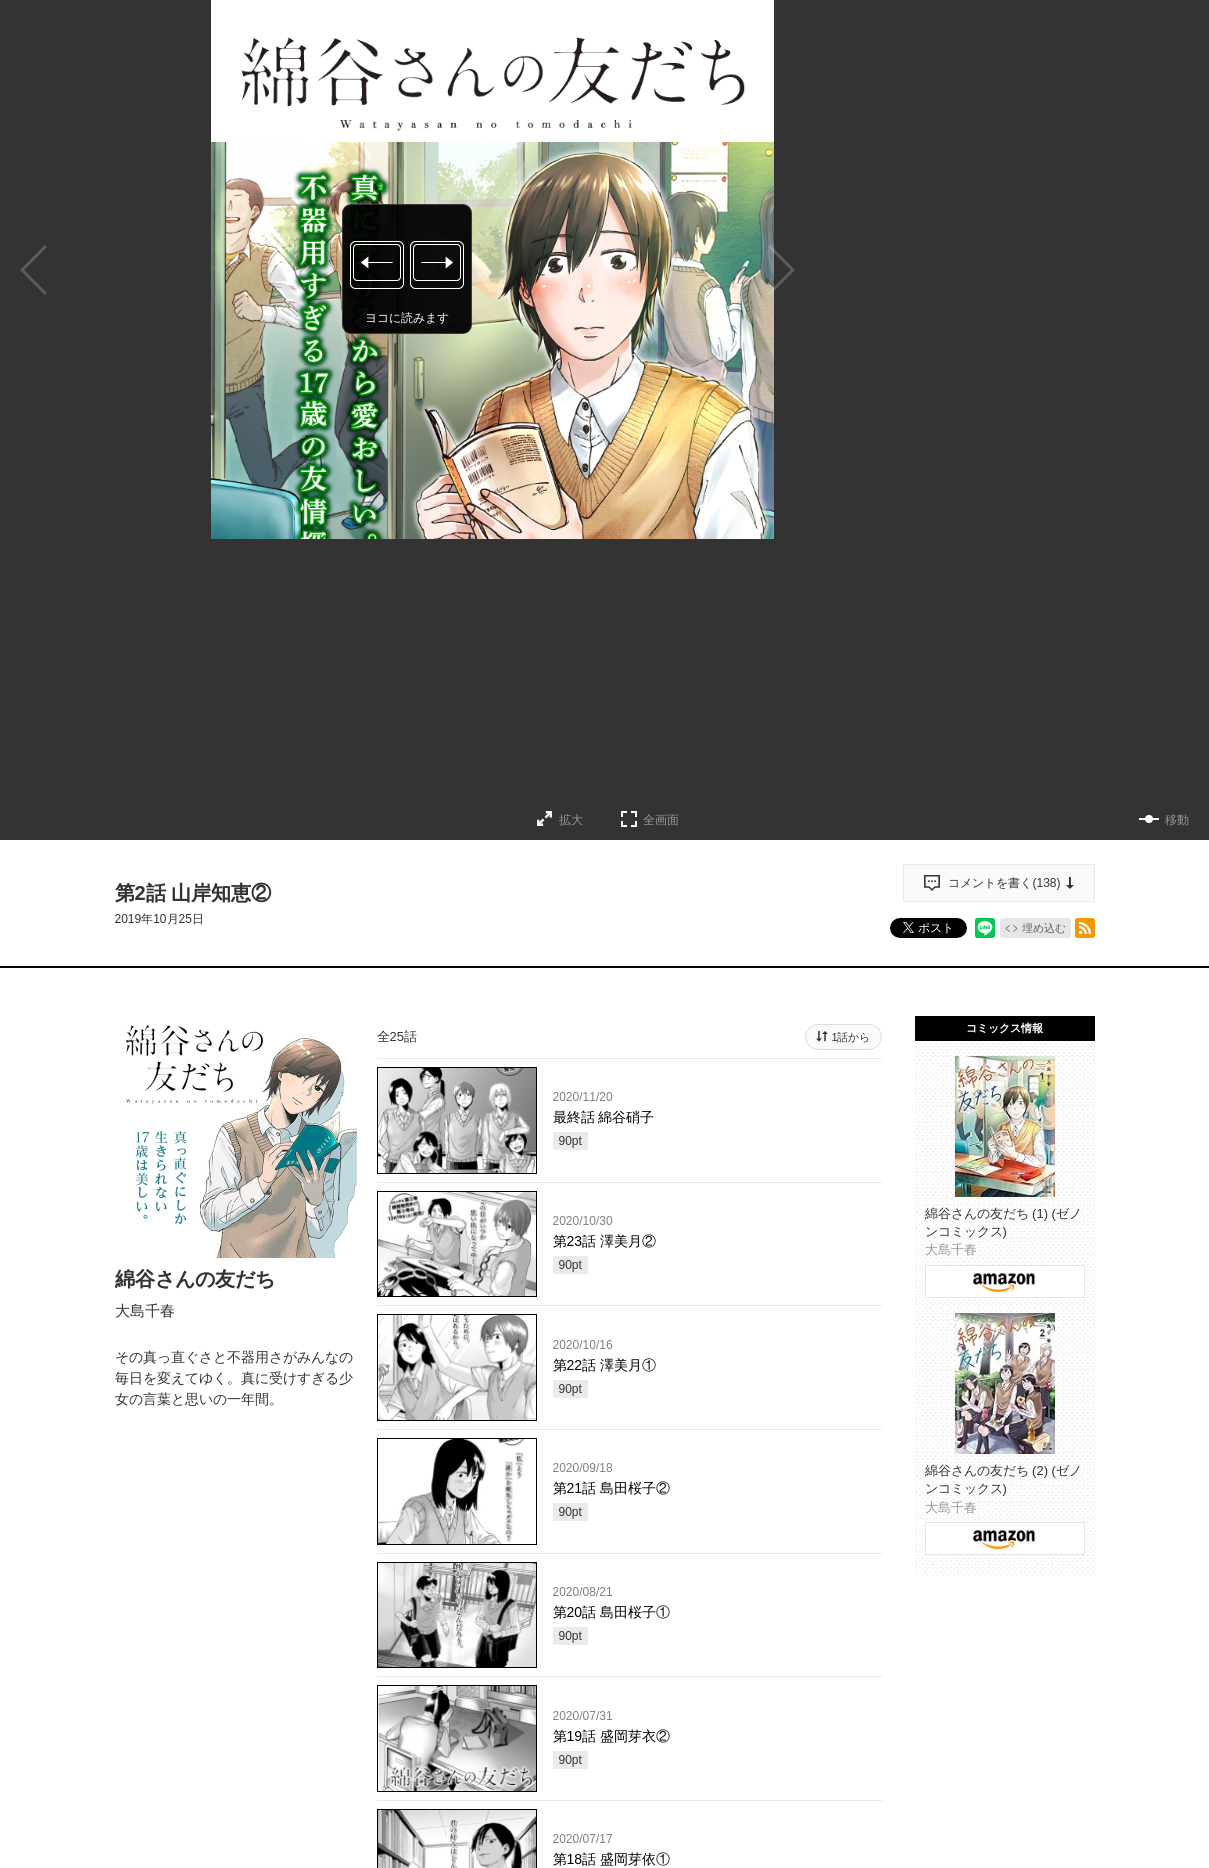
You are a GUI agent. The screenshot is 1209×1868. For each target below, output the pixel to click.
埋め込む (1044, 928)
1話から (850, 1037)
